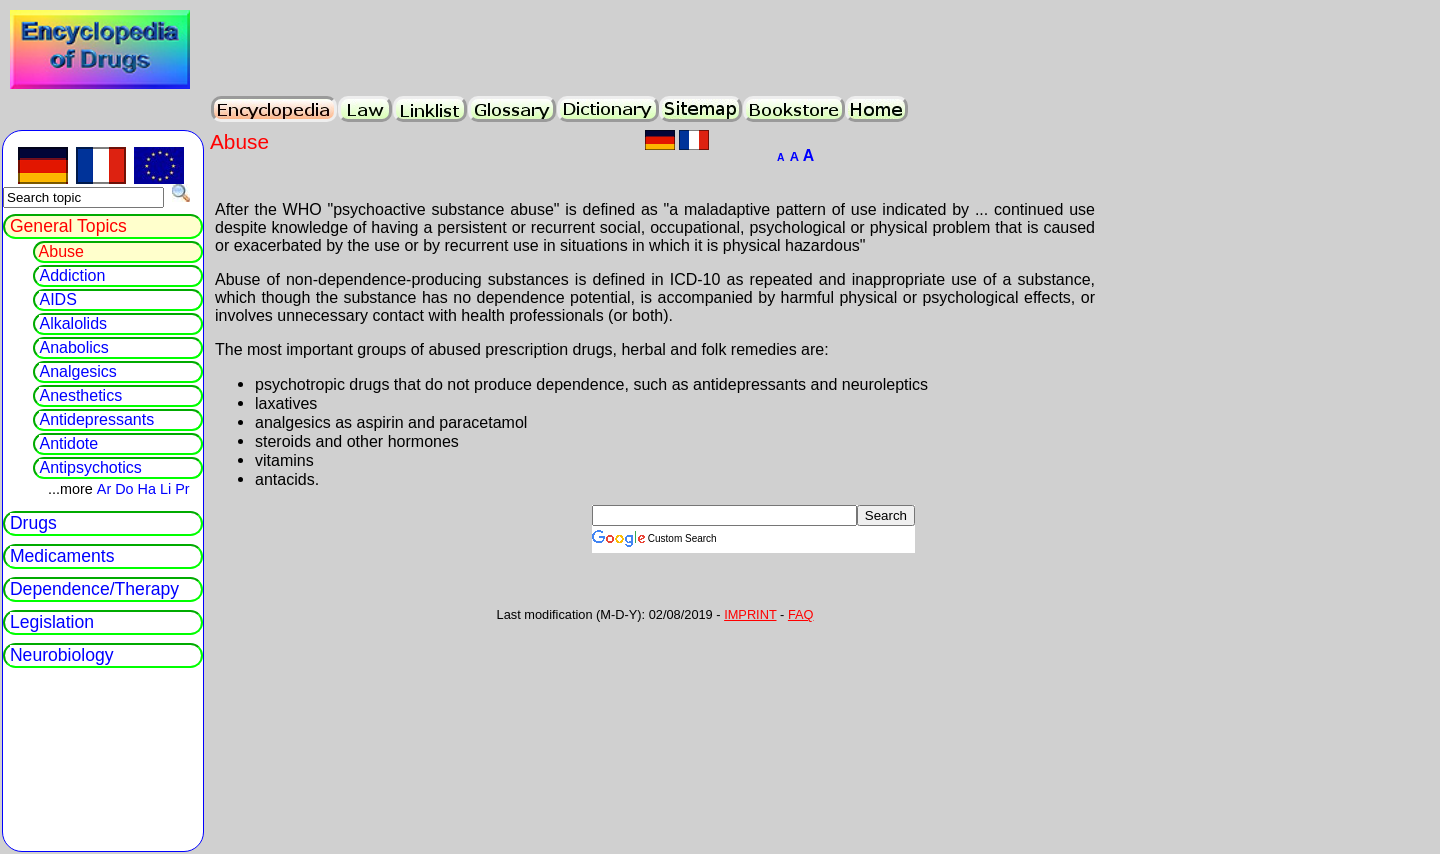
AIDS (57, 299)
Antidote (68, 443)
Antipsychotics (90, 467)
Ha (147, 489)
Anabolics (73, 347)
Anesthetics (80, 395)
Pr (182, 489)
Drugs (33, 523)
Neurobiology (62, 655)
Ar (104, 489)
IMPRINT (750, 614)
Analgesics (77, 371)
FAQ (801, 614)
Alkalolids (73, 323)
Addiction (72, 275)
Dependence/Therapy (94, 589)
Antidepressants (96, 419)
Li (165, 489)
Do (124, 489)
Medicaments (62, 556)
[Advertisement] (448, 535)
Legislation (52, 622)
